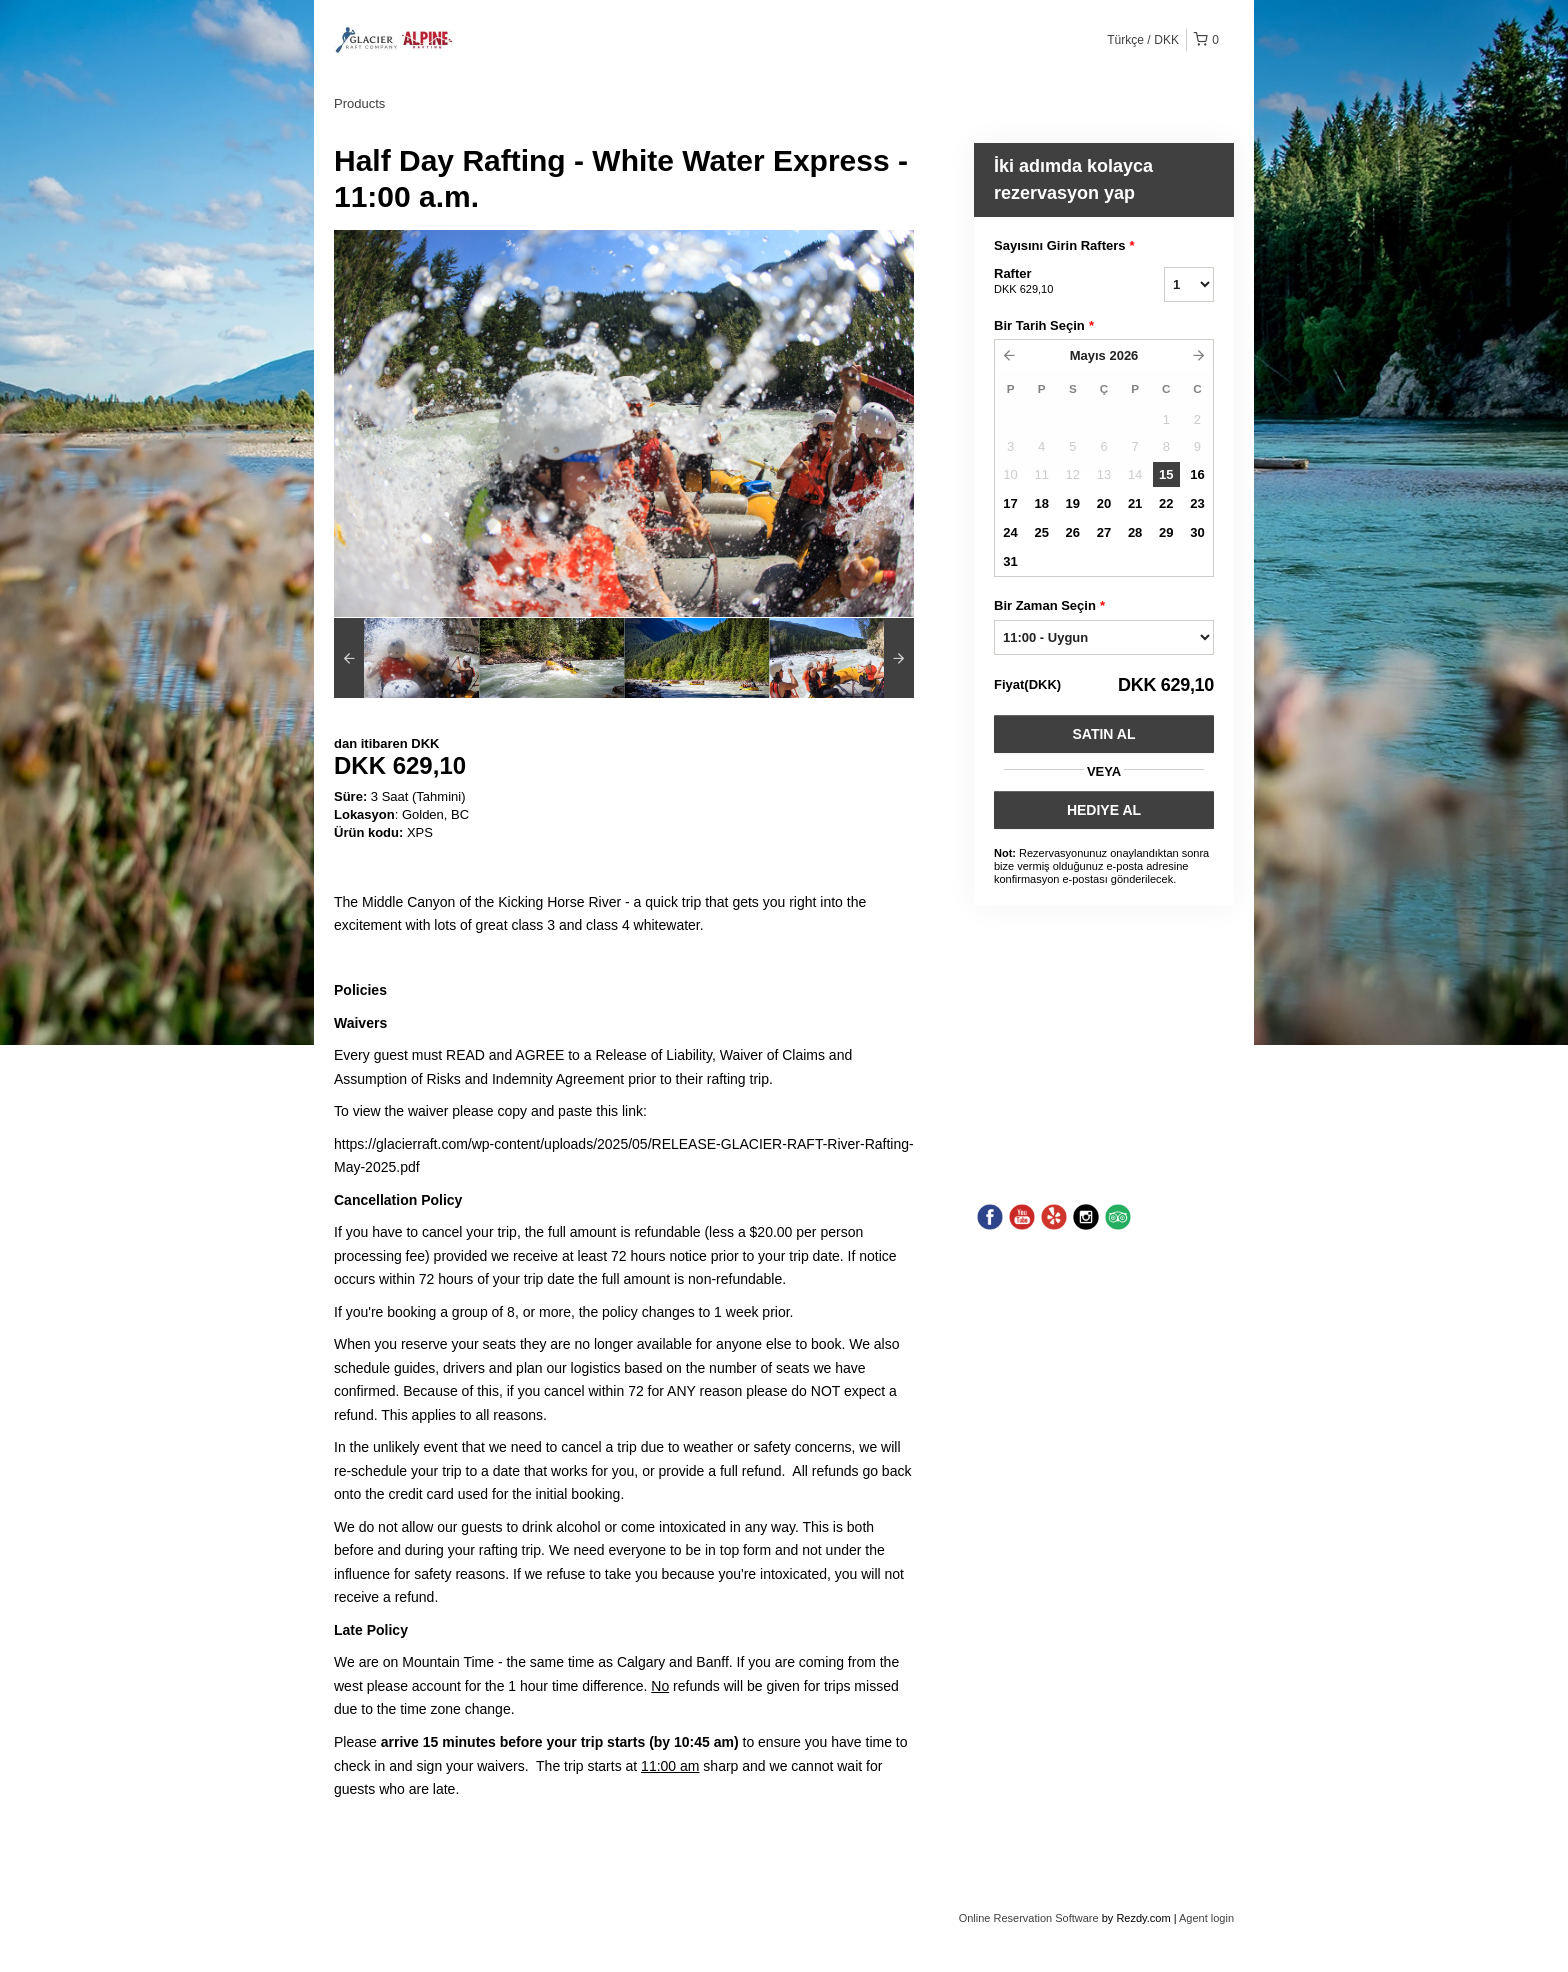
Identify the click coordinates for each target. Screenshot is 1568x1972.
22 (1166, 503)
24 (1010, 532)
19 (1073, 503)
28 (1135, 532)
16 (1197, 474)
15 (1166, 474)
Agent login (1206, 1918)
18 (1041, 503)
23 (1197, 503)
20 (1104, 503)
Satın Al (1104, 734)
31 (1010, 561)
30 (1197, 532)
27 (1104, 532)
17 (1010, 503)
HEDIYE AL (1104, 810)
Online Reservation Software (1029, 1918)
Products (359, 103)
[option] (406, 658)
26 (1073, 532)
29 (1166, 532)
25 (1041, 532)
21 (1135, 503)
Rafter (1054, 282)
